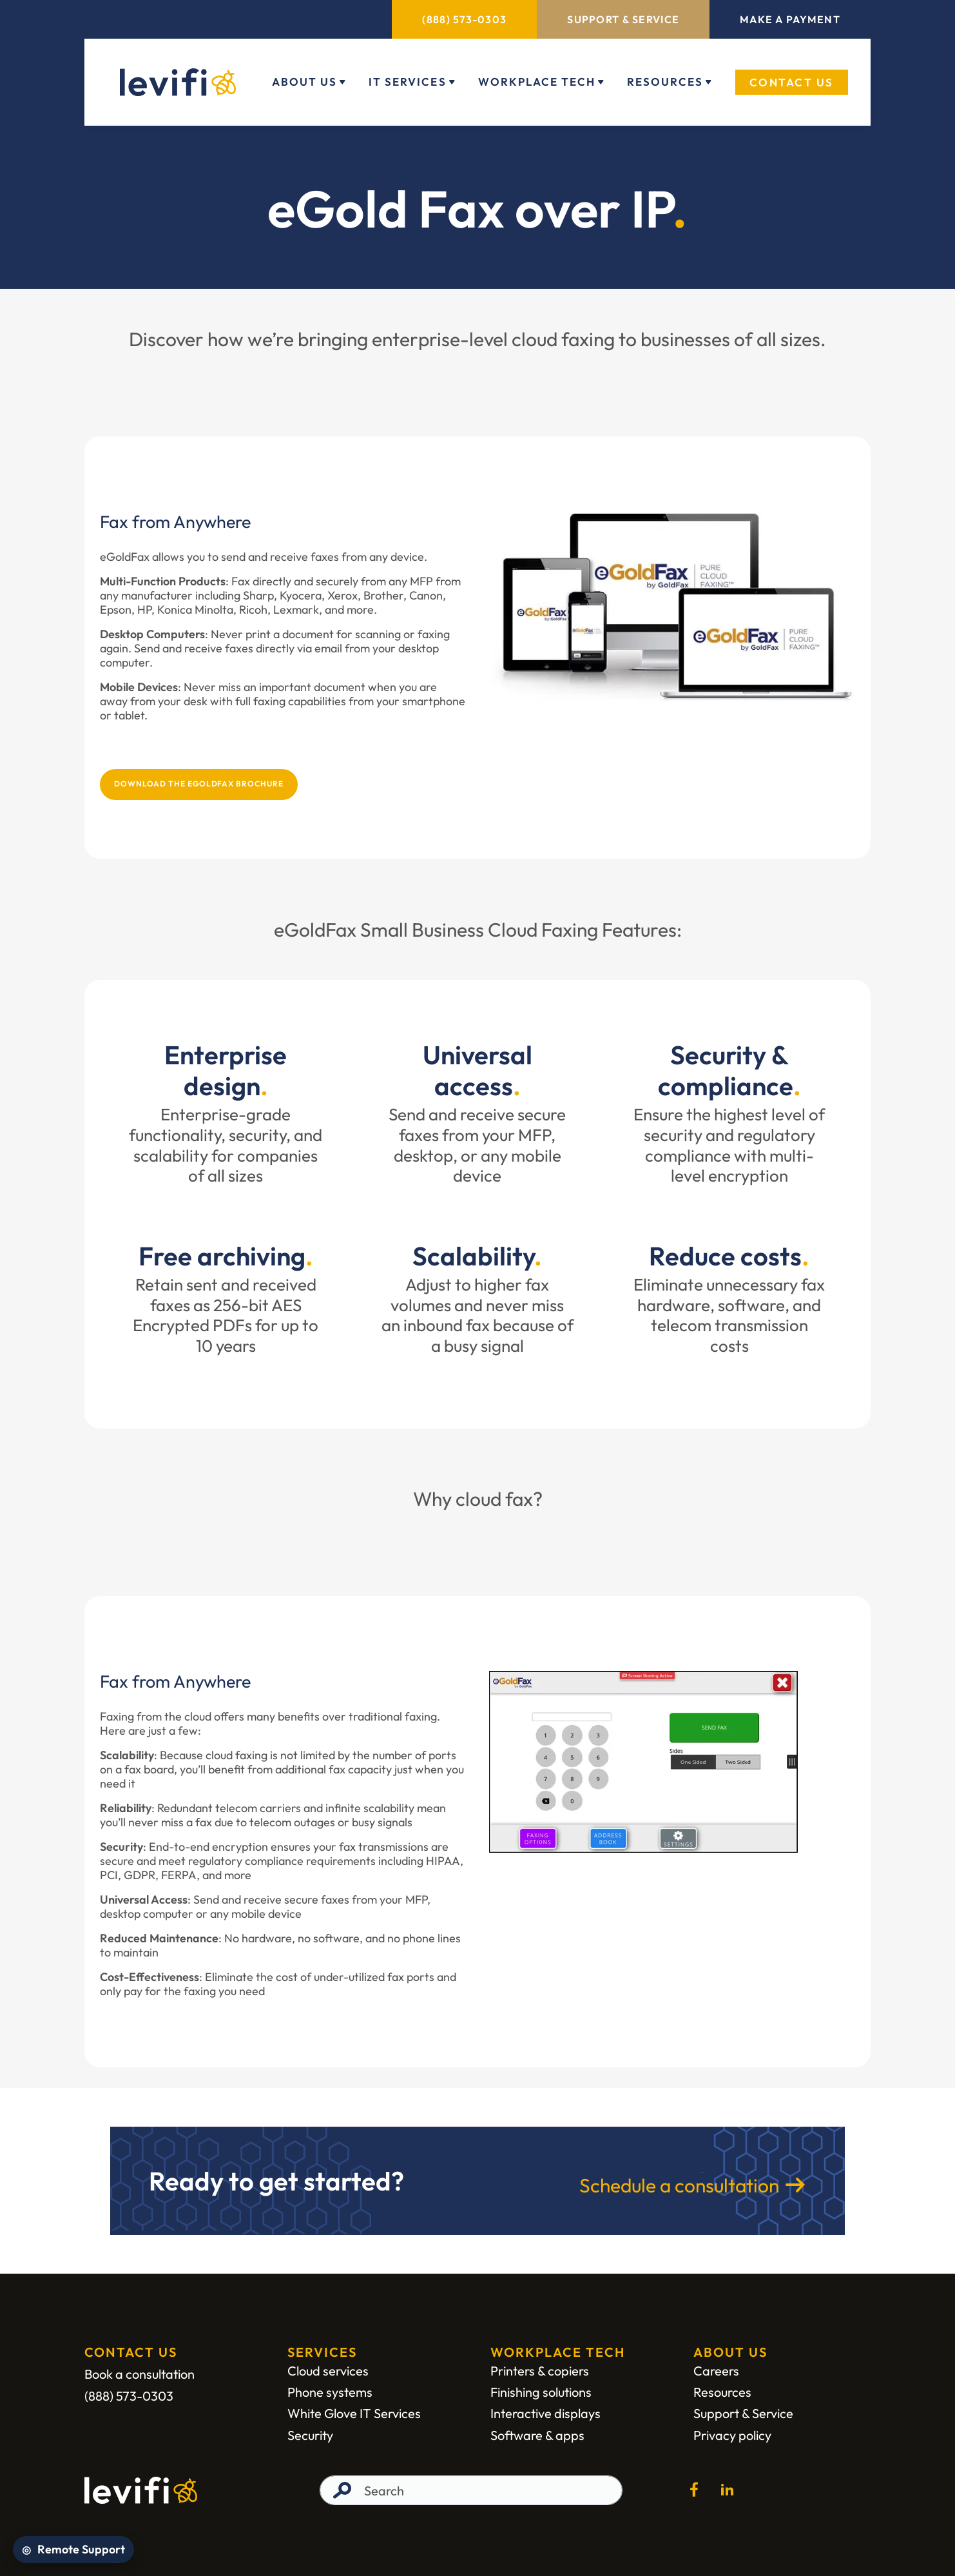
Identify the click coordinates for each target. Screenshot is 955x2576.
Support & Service (623, 19)
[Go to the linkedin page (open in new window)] (727, 2490)
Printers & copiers (539, 2371)
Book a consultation (139, 2374)
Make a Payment (790, 19)
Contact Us (791, 82)
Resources (665, 81)
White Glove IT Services (354, 2413)
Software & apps (537, 2435)
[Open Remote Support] (73, 2549)
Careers (716, 2371)
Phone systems (329, 2392)
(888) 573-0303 (464, 19)
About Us (304, 81)
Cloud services (328, 2371)
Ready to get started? (276, 2181)
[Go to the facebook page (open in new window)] (694, 2490)
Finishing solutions (541, 2392)
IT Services (407, 81)
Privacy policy (732, 2435)
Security (310, 2435)
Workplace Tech (537, 81)
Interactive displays (545, 2413)
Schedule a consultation (679, 2185)
